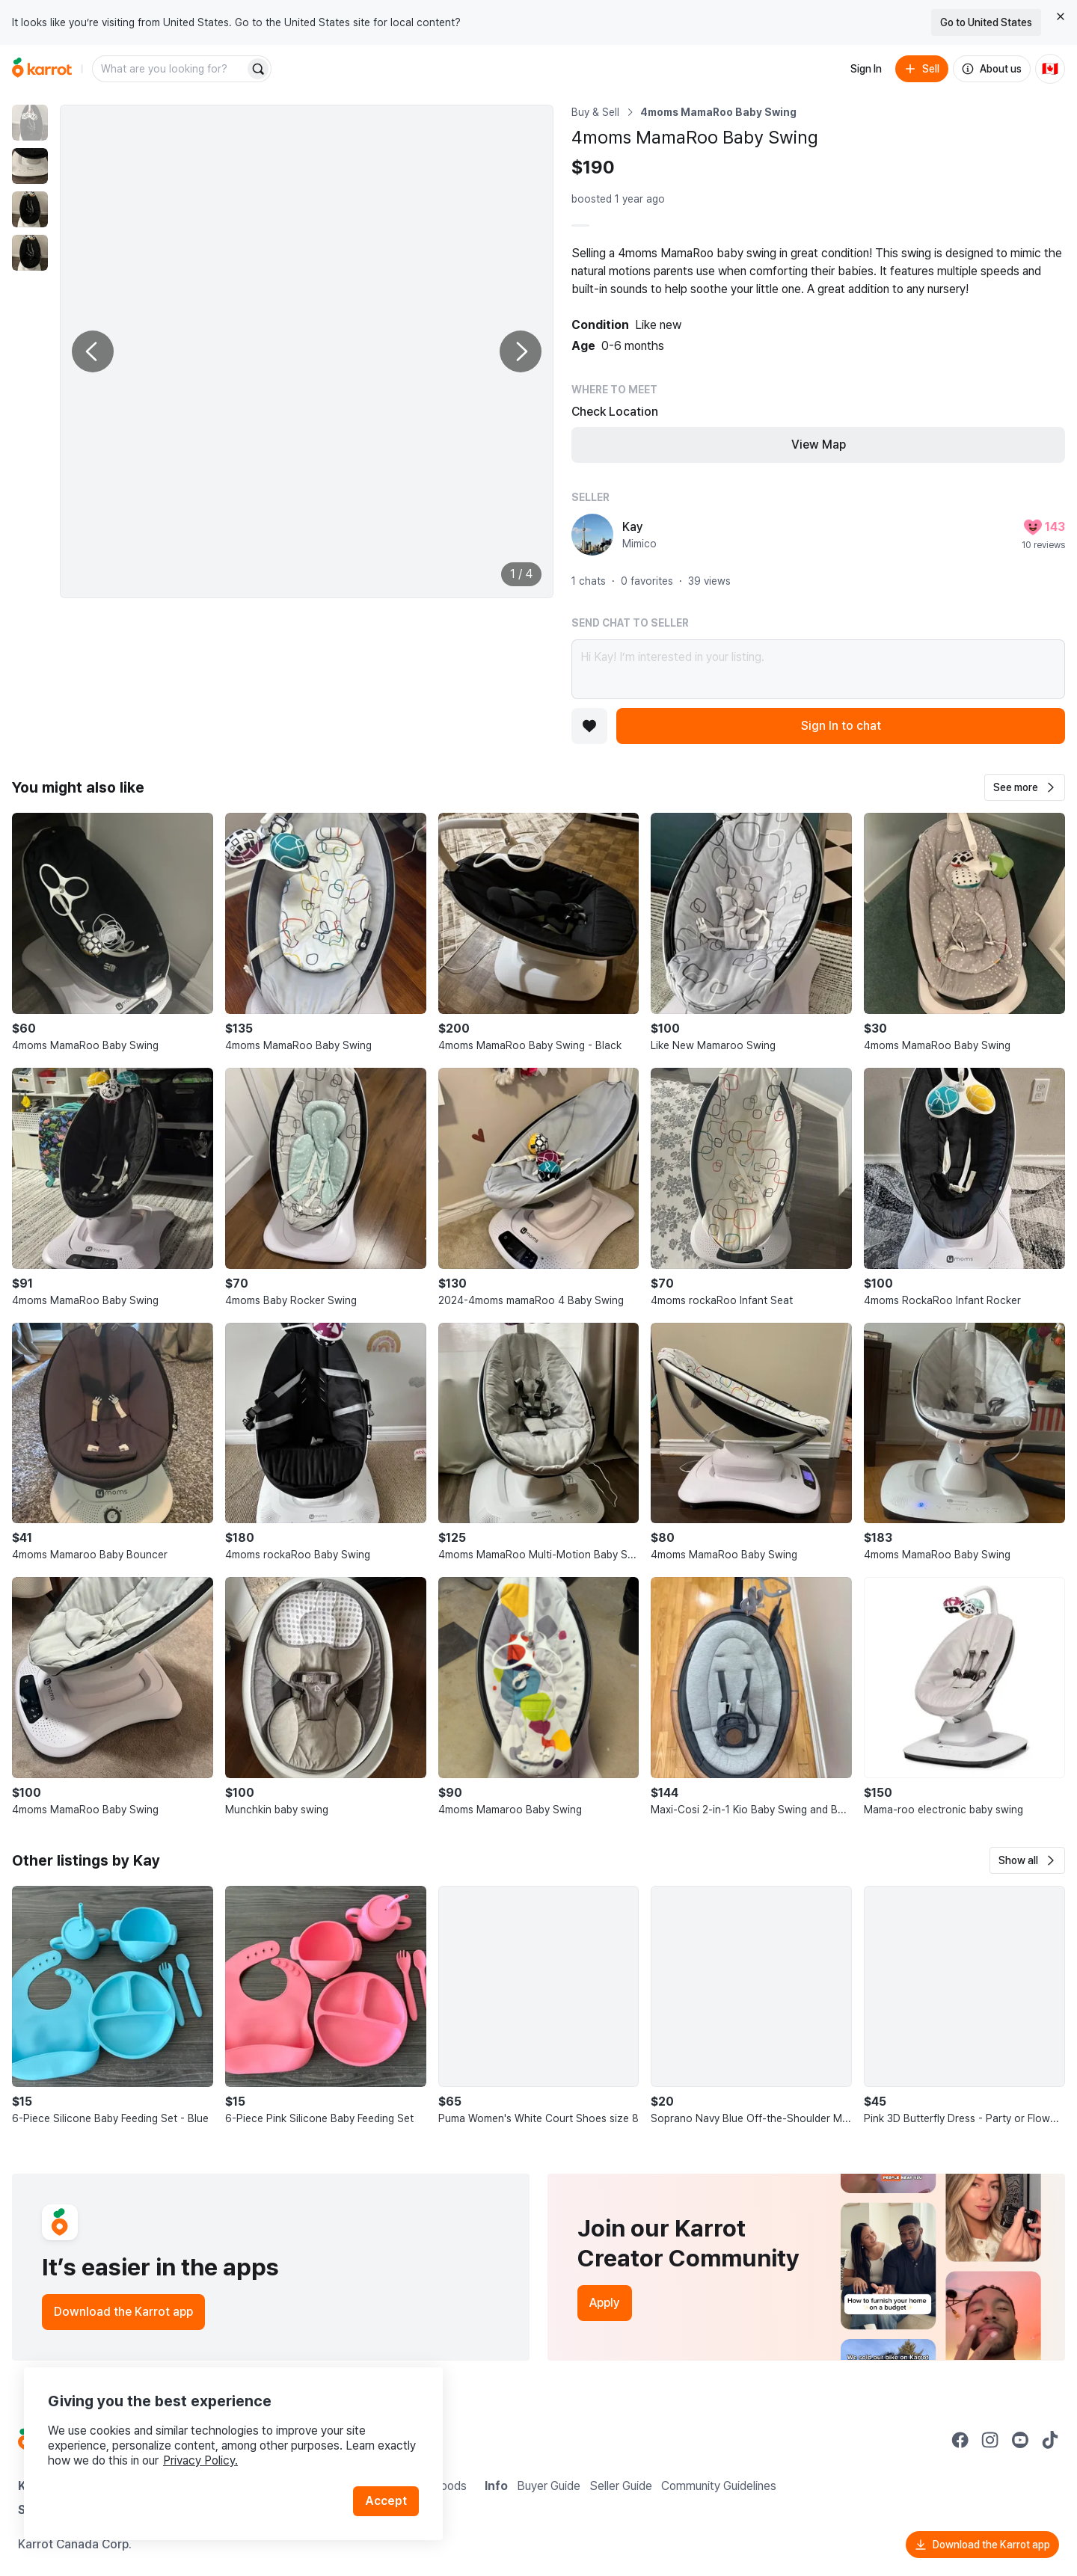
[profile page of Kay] (592, 535)
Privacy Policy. (200, 2460)
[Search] (258, 68)
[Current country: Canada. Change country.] (1050, 69)
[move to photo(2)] (30, 166)
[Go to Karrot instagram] (990, 2440)
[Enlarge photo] (306, 351)
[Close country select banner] (1060, 16)
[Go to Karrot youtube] (1020, 2440)
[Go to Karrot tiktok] (1050, 2440)
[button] (1024, 787)
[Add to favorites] (589, 726)
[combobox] (170, 68)
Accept (386, 2501)
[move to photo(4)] (30, 253)
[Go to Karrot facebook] (960, 2440)
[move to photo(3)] (30, 209)
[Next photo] (520, 351)
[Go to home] (42, 69)
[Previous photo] (93, 351)
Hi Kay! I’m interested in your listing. (818, 669)
